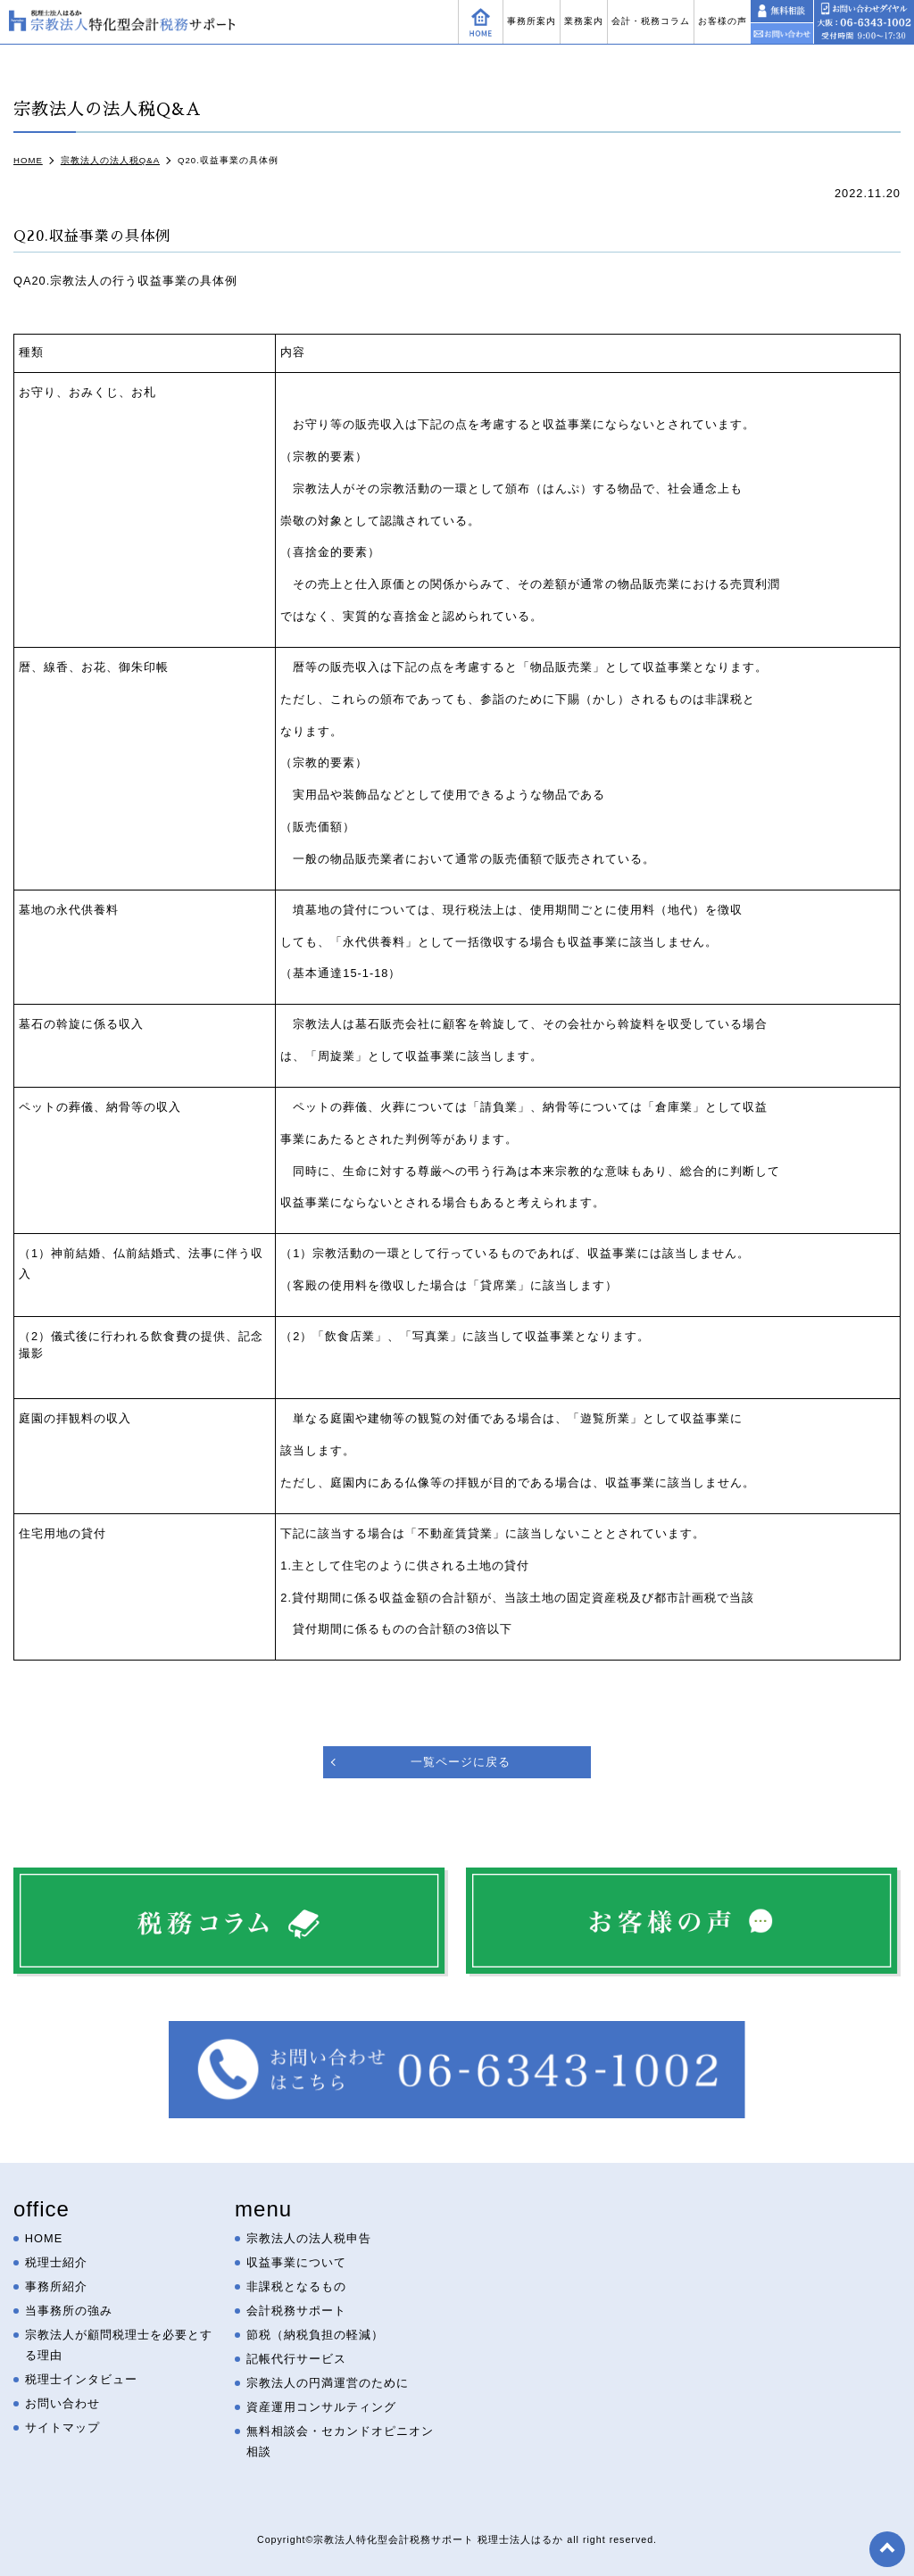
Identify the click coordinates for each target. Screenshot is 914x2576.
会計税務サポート (296, 2310)
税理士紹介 (56, 2262)
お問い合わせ (62, 2403)
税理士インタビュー (81, 2379)
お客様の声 (722, 21)
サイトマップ (62, 2427)
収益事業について (296, 2262)
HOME (43, 2238)
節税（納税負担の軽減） (315, 2334)
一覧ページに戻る (461, 1761)
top (887, 2549)
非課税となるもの (296, 2286)
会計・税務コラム (650, 21)
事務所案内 (531, 21)
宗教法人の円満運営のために (327, 2383)
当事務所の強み (68, 2310)
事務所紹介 (56, 2286)
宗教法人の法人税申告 (308, 2238)
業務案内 (583, 21)
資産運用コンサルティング (321, 2407)
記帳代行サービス (296, 2358)
